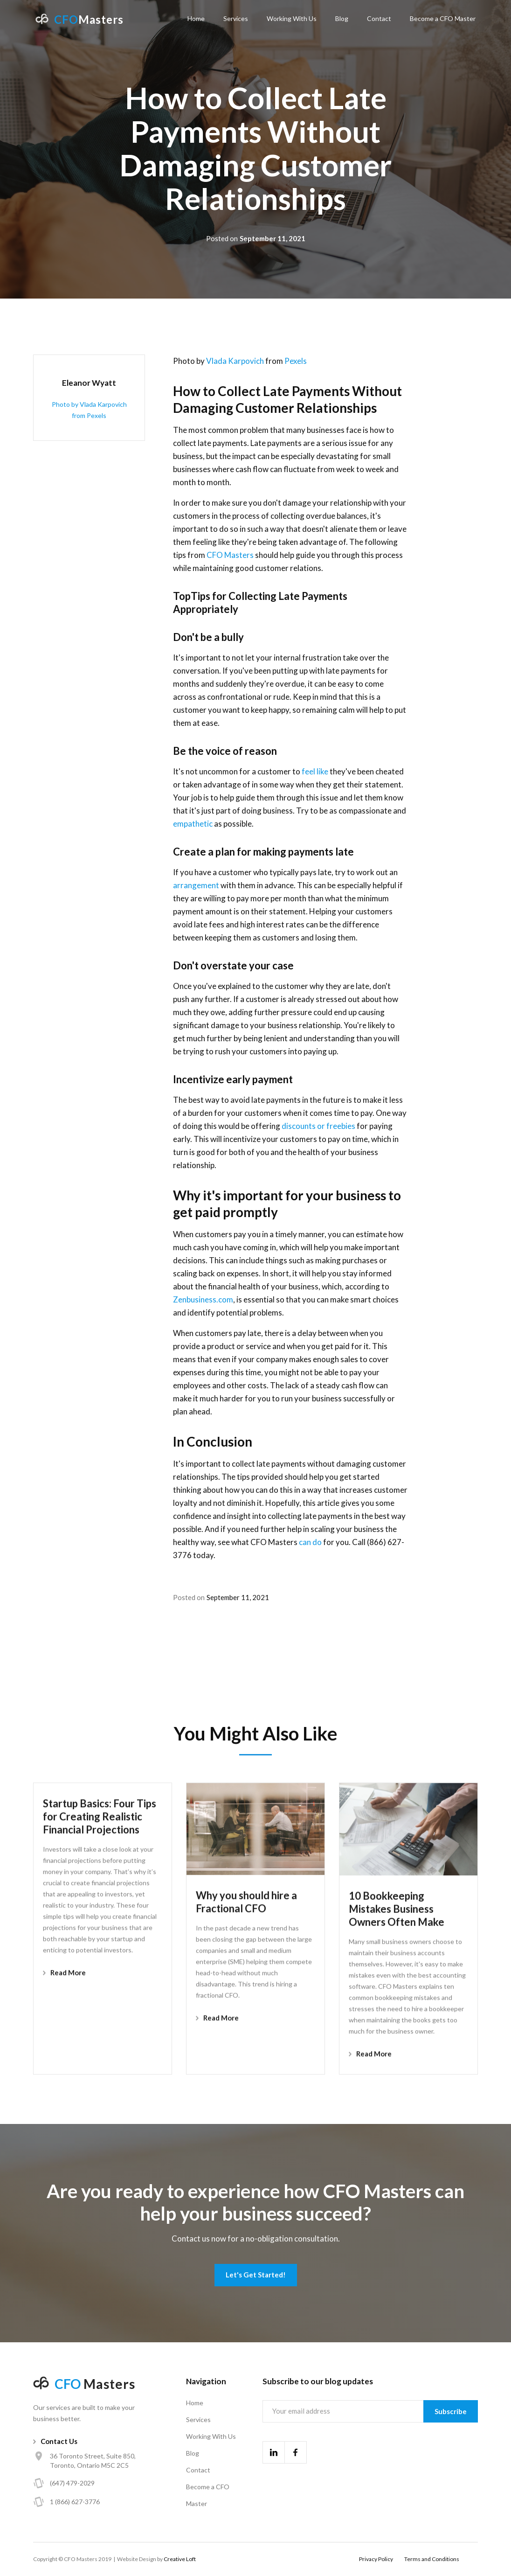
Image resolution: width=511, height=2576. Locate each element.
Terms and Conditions (431, 2558)
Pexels (295, 361)
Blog (341, 18)
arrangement (196, 885)
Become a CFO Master (443, 18)
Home (196, 18)
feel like (315, 771)
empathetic (193, 823)
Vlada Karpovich (235, 361)
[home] (79, 18)
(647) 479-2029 (72, 2483)
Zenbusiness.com (203, 1299)
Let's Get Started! (256, 2274)
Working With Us (292, 18)
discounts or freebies (318, 1126)
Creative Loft (180, 2558)
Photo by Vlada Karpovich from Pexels (89, 409)
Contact (379, 18)
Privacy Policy (376, 2558)
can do (311, 1542)
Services (235, 18)
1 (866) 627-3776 (75, 2502)
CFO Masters (230, 555)
